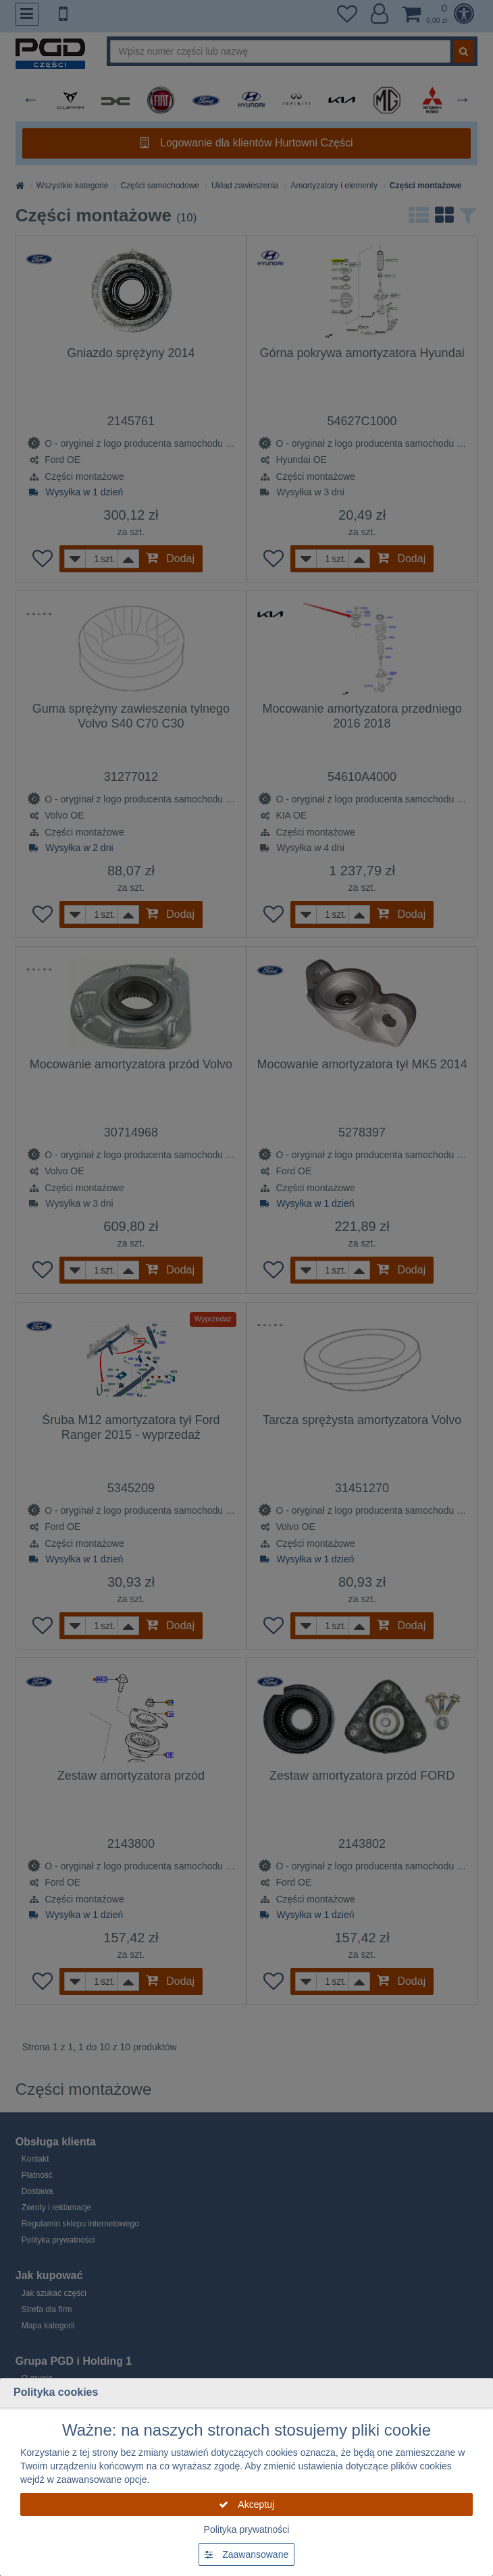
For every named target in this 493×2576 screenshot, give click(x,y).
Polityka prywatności (247, 2529)
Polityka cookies (56, 2392)
